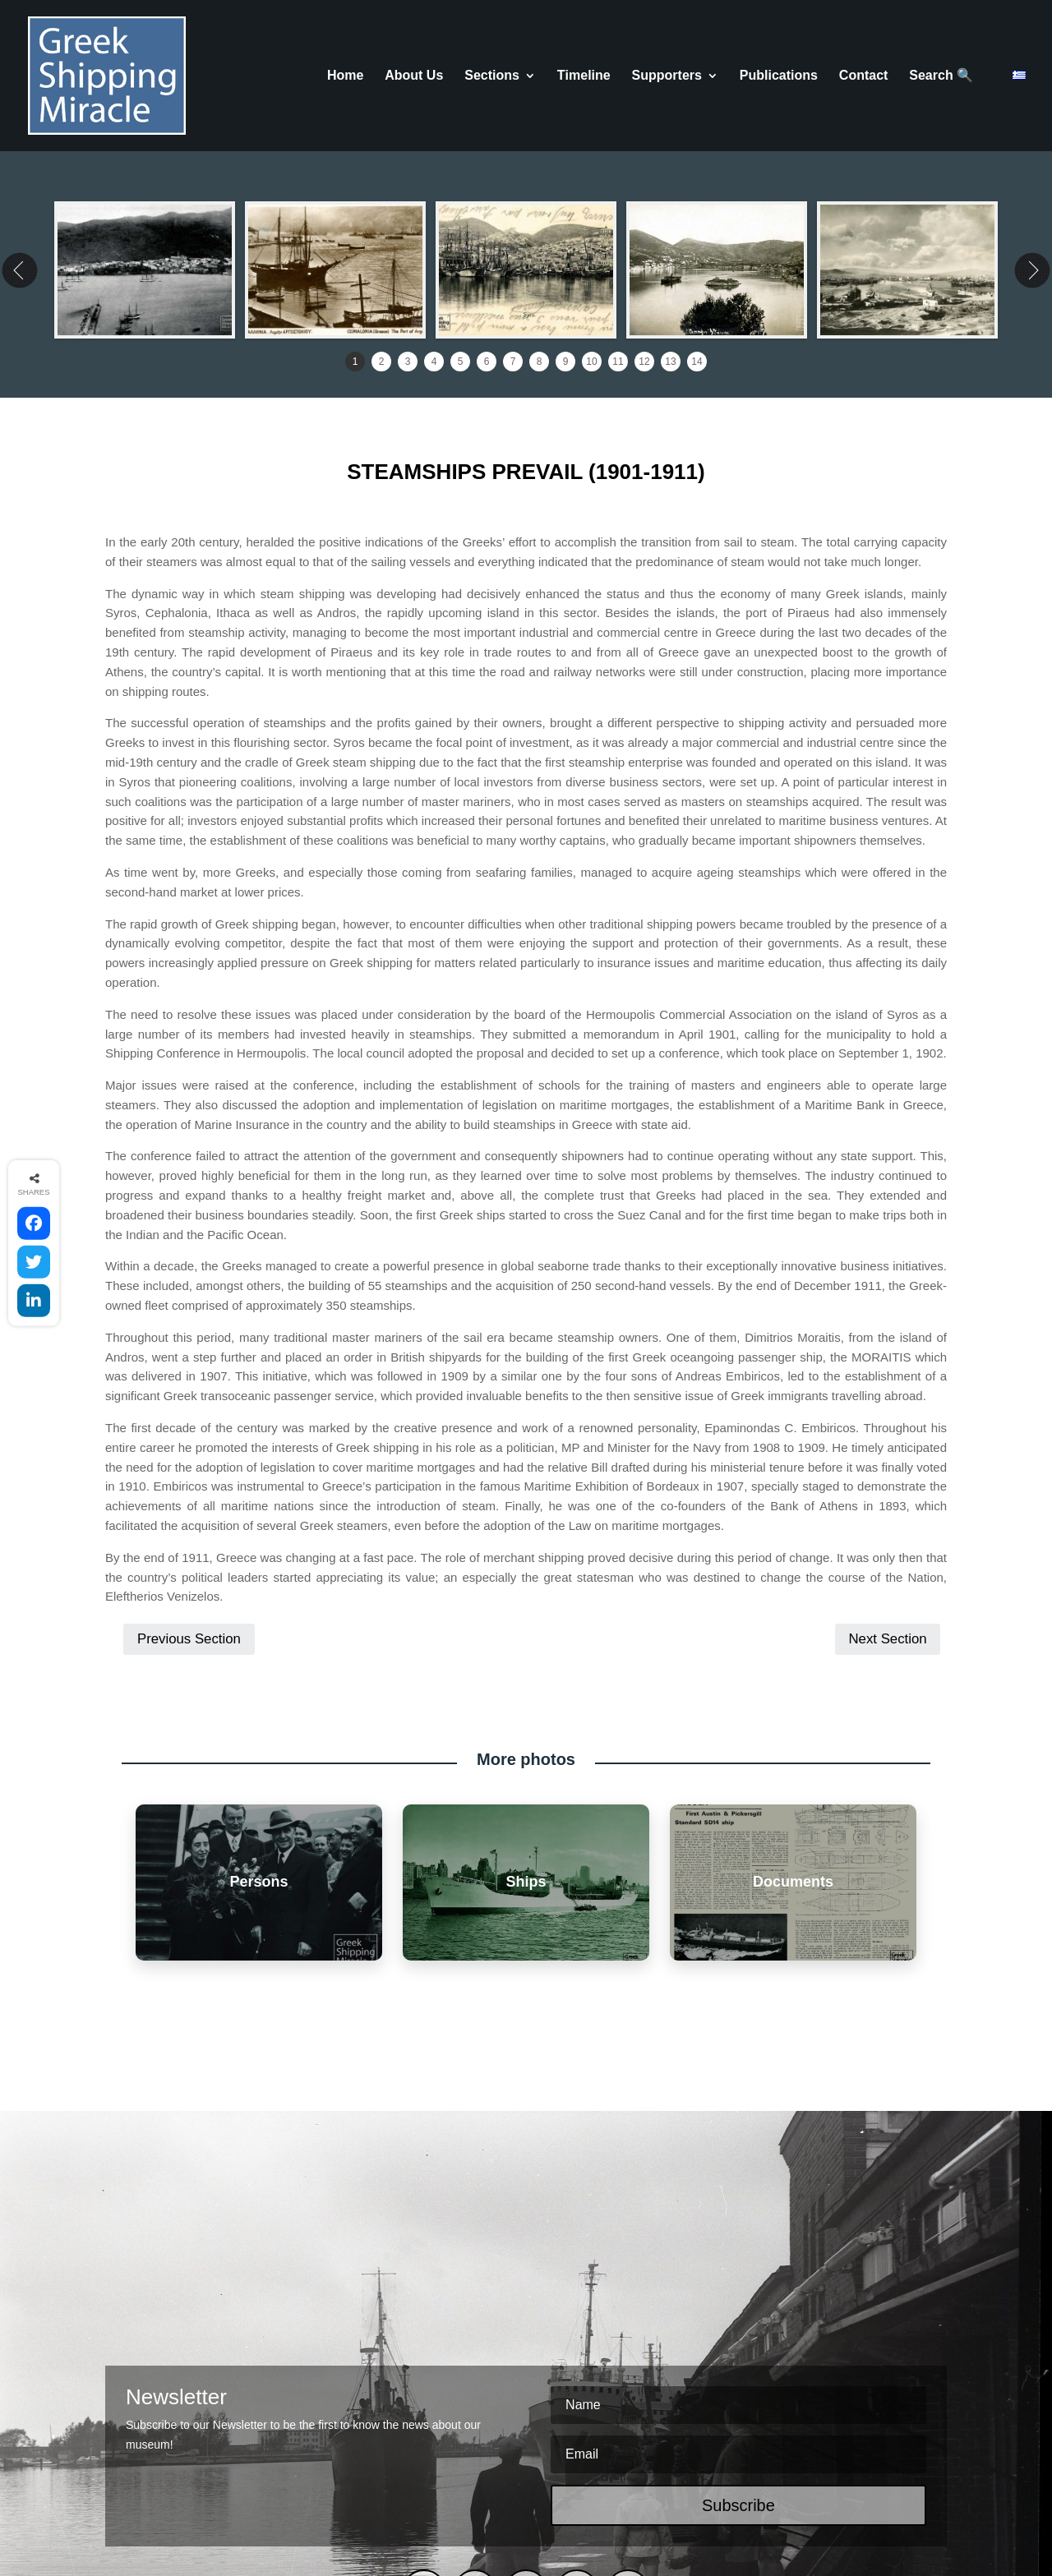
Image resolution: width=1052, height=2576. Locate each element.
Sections (491, 76)
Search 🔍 (941, 76)
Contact (863, 76)
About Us (414, 76)
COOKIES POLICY (436, 2502)
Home (345, 76)
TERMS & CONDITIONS (312, 2502)
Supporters (667, 76)
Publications (779, 76)
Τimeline (584, 76)
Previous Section (189, 1488)
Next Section (887, 1488)
